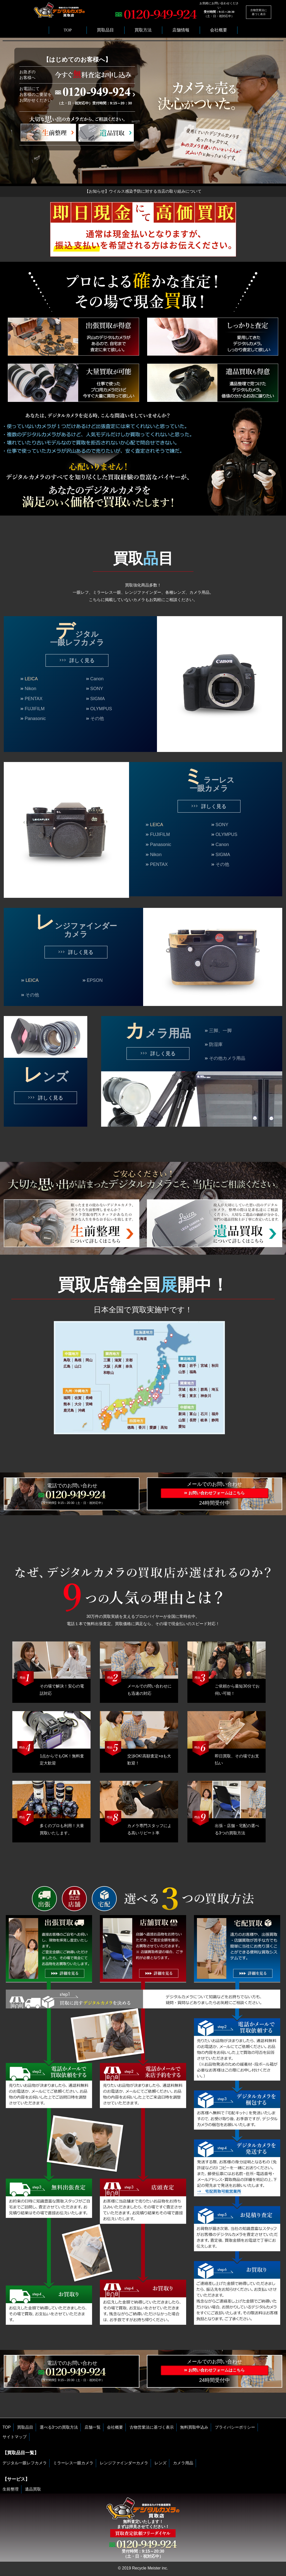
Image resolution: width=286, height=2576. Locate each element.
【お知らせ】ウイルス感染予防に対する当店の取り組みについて (143, 191)
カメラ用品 (183, 2463)
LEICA (31, 678)
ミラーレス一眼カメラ (73, 2463)
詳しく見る (77, 660)
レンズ (160, 2463)
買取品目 (25, 2427)
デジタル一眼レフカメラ (25, 2463)
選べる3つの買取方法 (59, 2427)
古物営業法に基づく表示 (258, 12)
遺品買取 (33, 2489)
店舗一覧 (93, 2427)
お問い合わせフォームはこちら (214, 1493)
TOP (7, 2427)
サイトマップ (15, 2437)
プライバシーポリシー (235, 2427)
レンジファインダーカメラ (124, 2463)
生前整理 (11, 2489)
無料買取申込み (194, 2427)
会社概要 (115, 2427)
